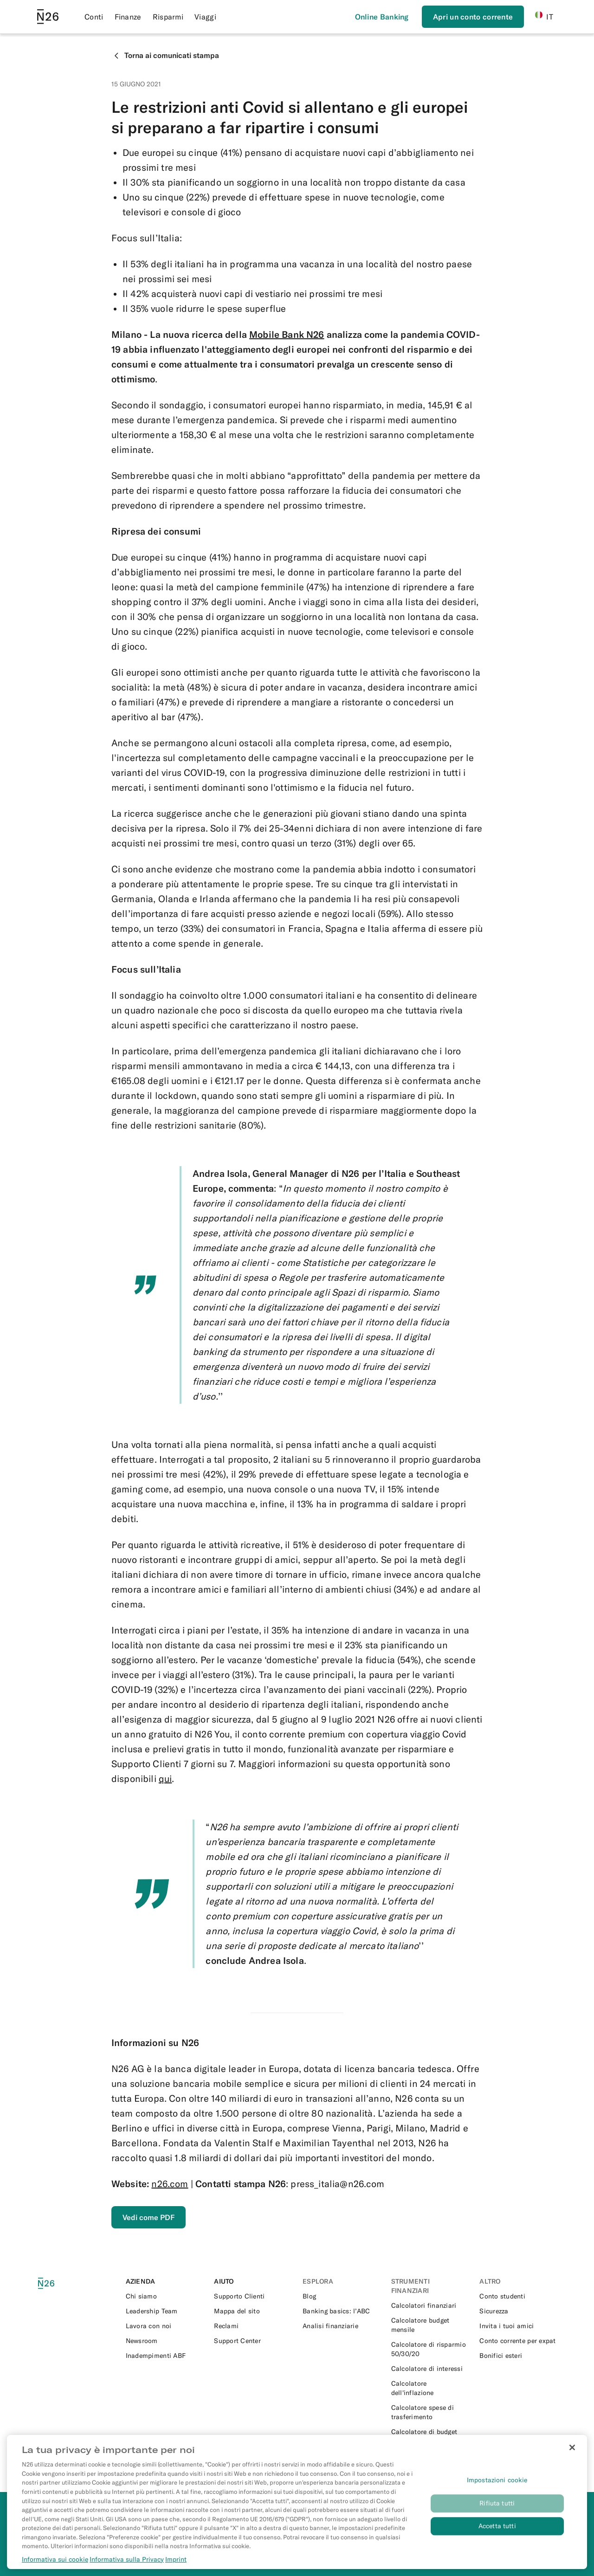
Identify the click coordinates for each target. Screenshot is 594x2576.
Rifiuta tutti (497, 2516)
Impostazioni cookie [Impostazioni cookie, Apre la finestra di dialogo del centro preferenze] (497, 2493)
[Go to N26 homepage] (47, 16)
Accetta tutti (497, 2539)
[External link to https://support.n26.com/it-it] (252, 2296)
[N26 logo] (53, 2283)
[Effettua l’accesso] (382, 17)
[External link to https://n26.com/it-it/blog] (341, 2296)
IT (544, 16)
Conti (93, 16)
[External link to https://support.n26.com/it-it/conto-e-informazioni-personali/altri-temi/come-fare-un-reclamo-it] (252, 2326)
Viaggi (205, 16)
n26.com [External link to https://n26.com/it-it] (169, 2183)
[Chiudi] (572, 2460)
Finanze (128, 16)
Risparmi (168, 16)
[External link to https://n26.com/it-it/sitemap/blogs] (252, 2311)
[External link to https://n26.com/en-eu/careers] (164, 2326)
